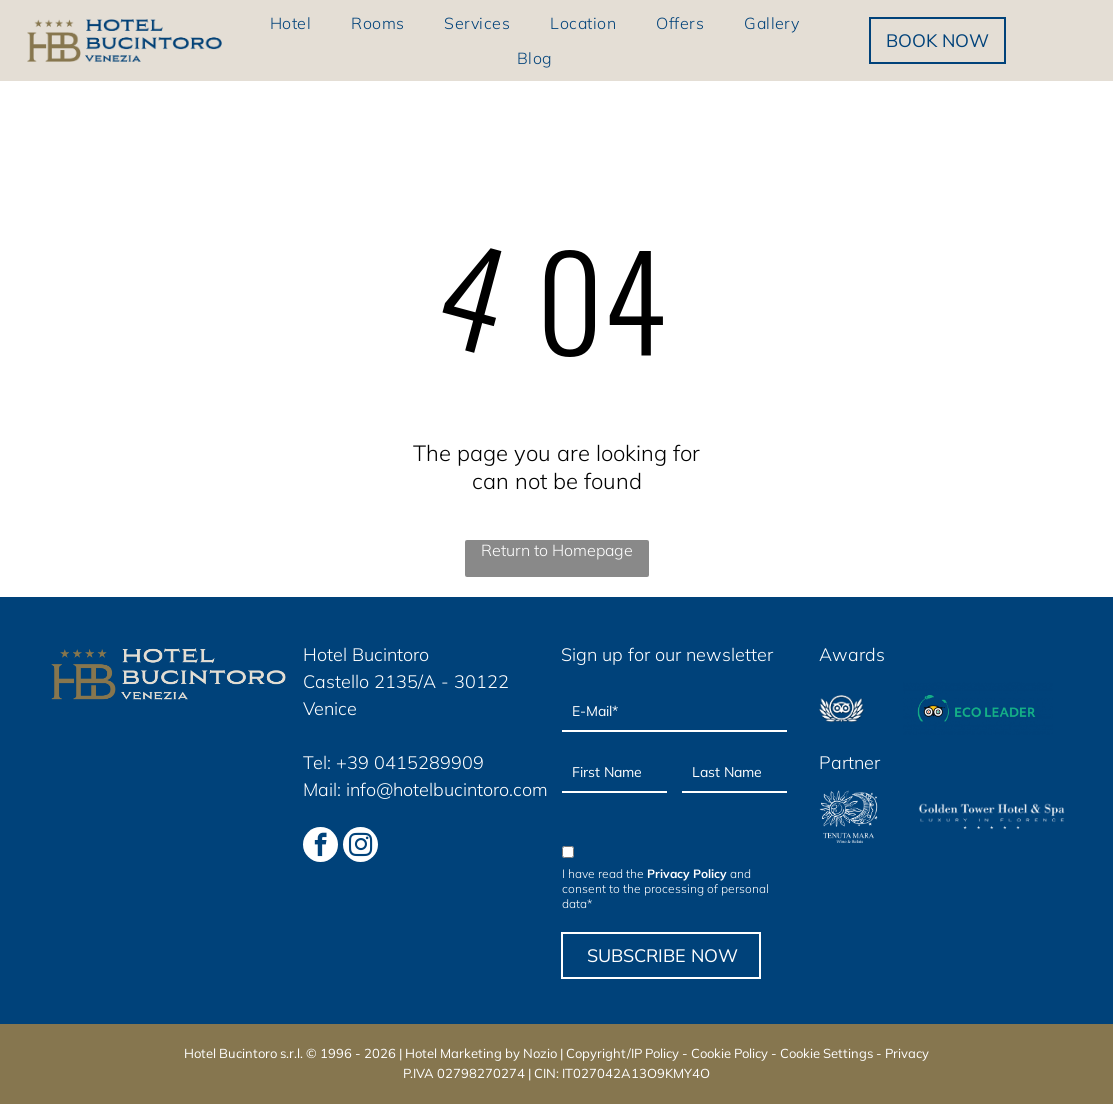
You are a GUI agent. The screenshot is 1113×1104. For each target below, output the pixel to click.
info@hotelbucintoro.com (447, 789)
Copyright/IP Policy (622, 1053)
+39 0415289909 (410, 762)
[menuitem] (290, 23)
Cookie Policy (729, 1053)
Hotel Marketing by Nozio (481, 1053)
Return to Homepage (557, 550)
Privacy (907, 1053)
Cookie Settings (826, 1053)
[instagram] (360, 847)
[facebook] (320, 847)
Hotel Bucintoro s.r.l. (243, 1053)
